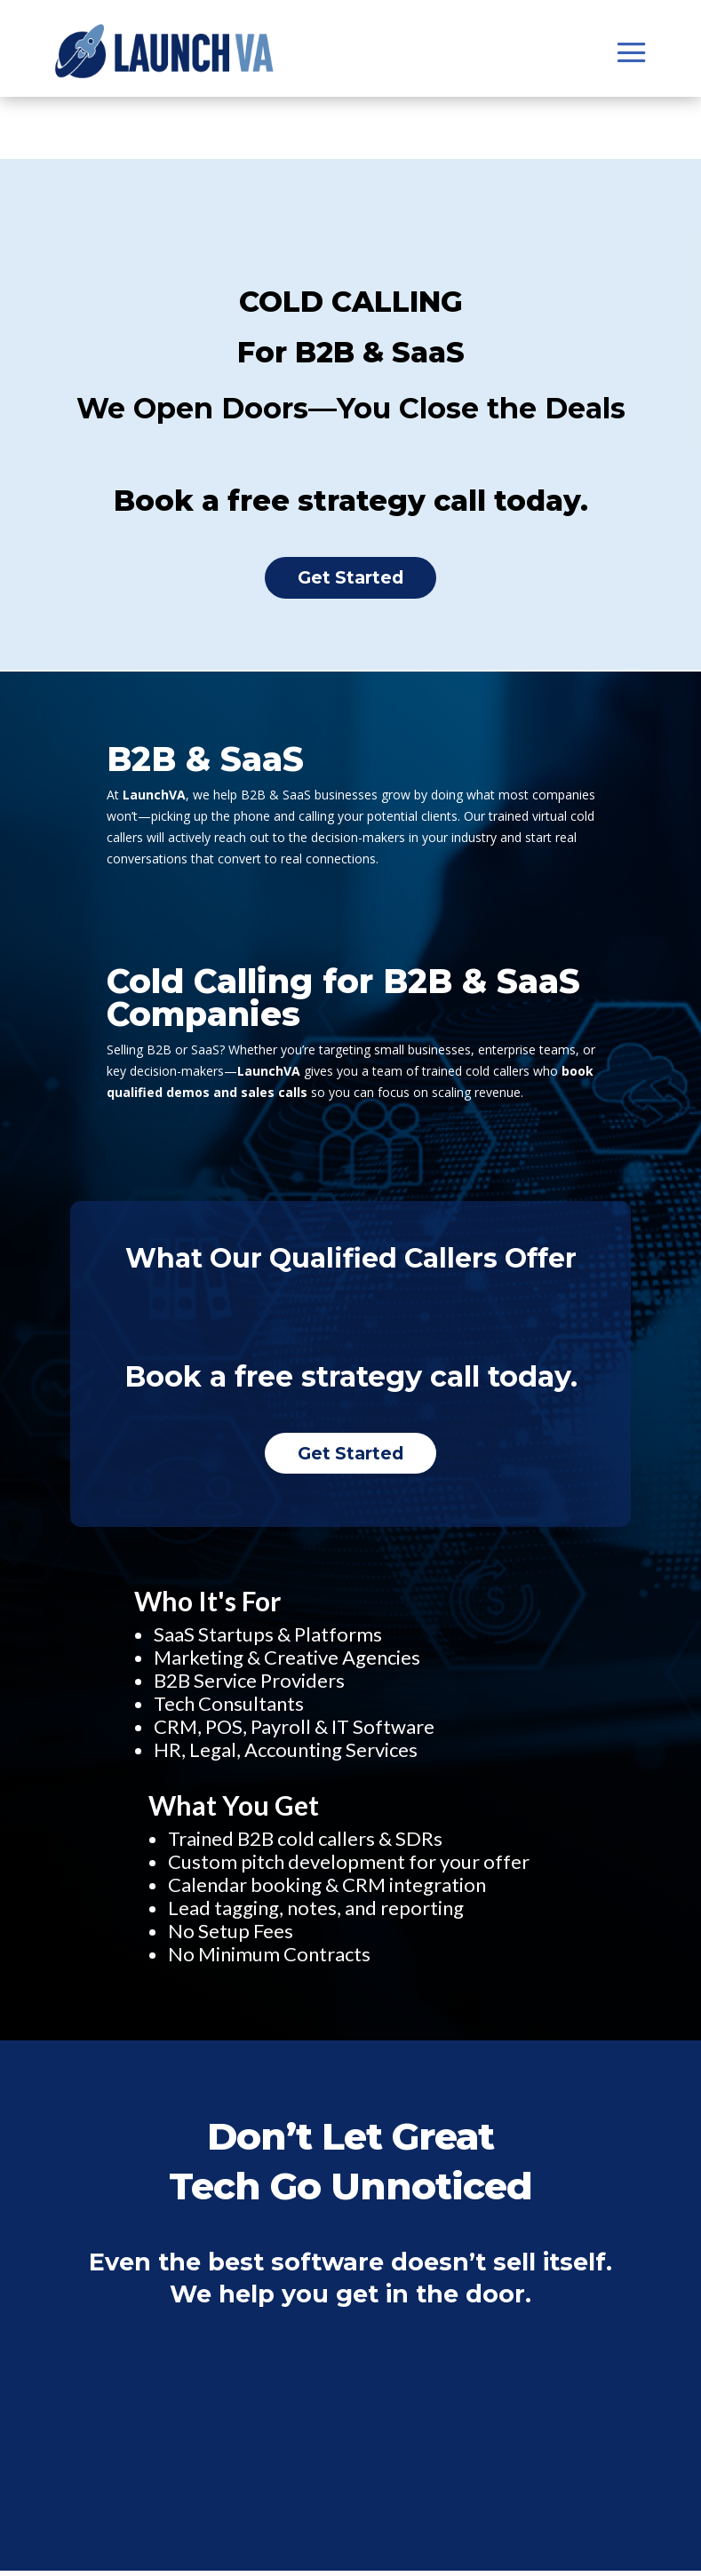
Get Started (350, 579)
